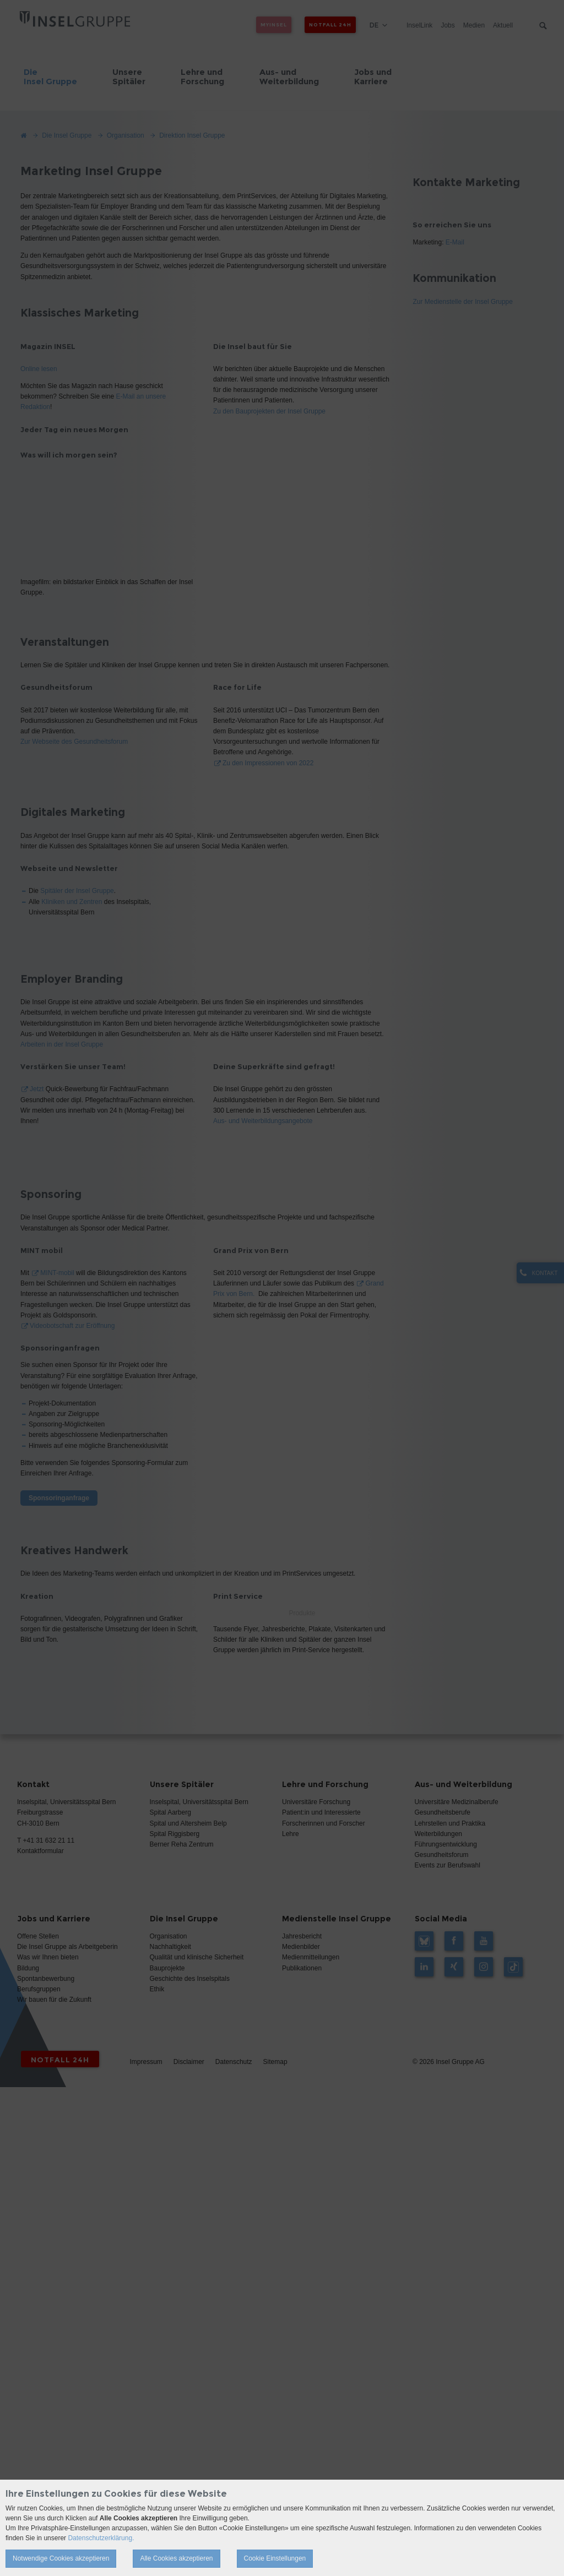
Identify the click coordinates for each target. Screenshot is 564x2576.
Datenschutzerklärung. (101, 2538)
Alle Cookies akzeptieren (176, 2558)
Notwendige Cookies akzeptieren (61, 2558)
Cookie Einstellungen (275, 2558)
